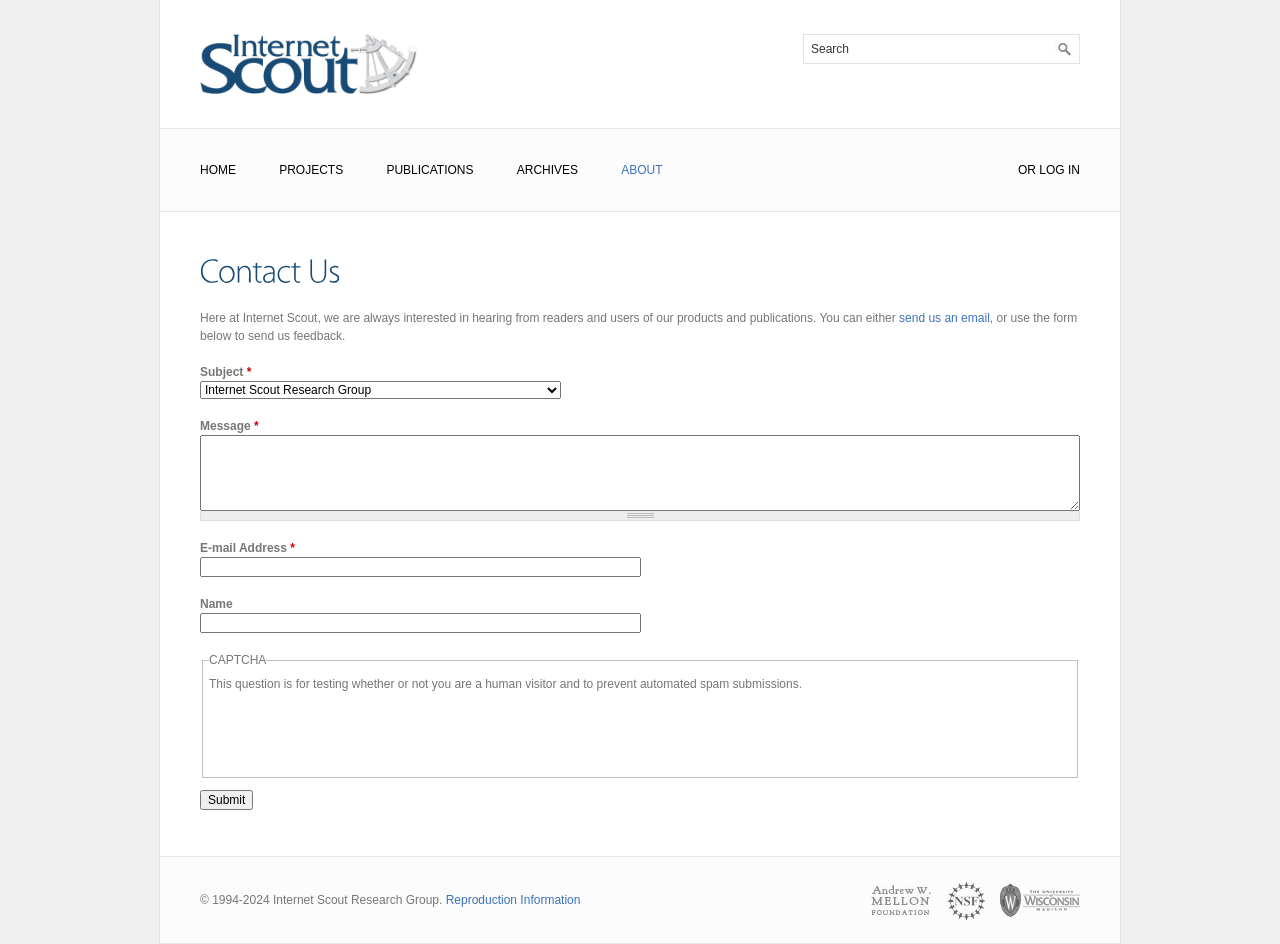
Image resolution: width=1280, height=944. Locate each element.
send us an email (944, 318)
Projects (311, 170)
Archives (547, 170)
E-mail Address (247, 548)
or (1027, 170)
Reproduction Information (513, 900)
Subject (225, 372)
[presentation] (361, 732)
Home (218, 170)
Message (229, 426)
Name (216, 604)
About (641, 170)
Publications (429, 170)
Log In (1059, 170)
